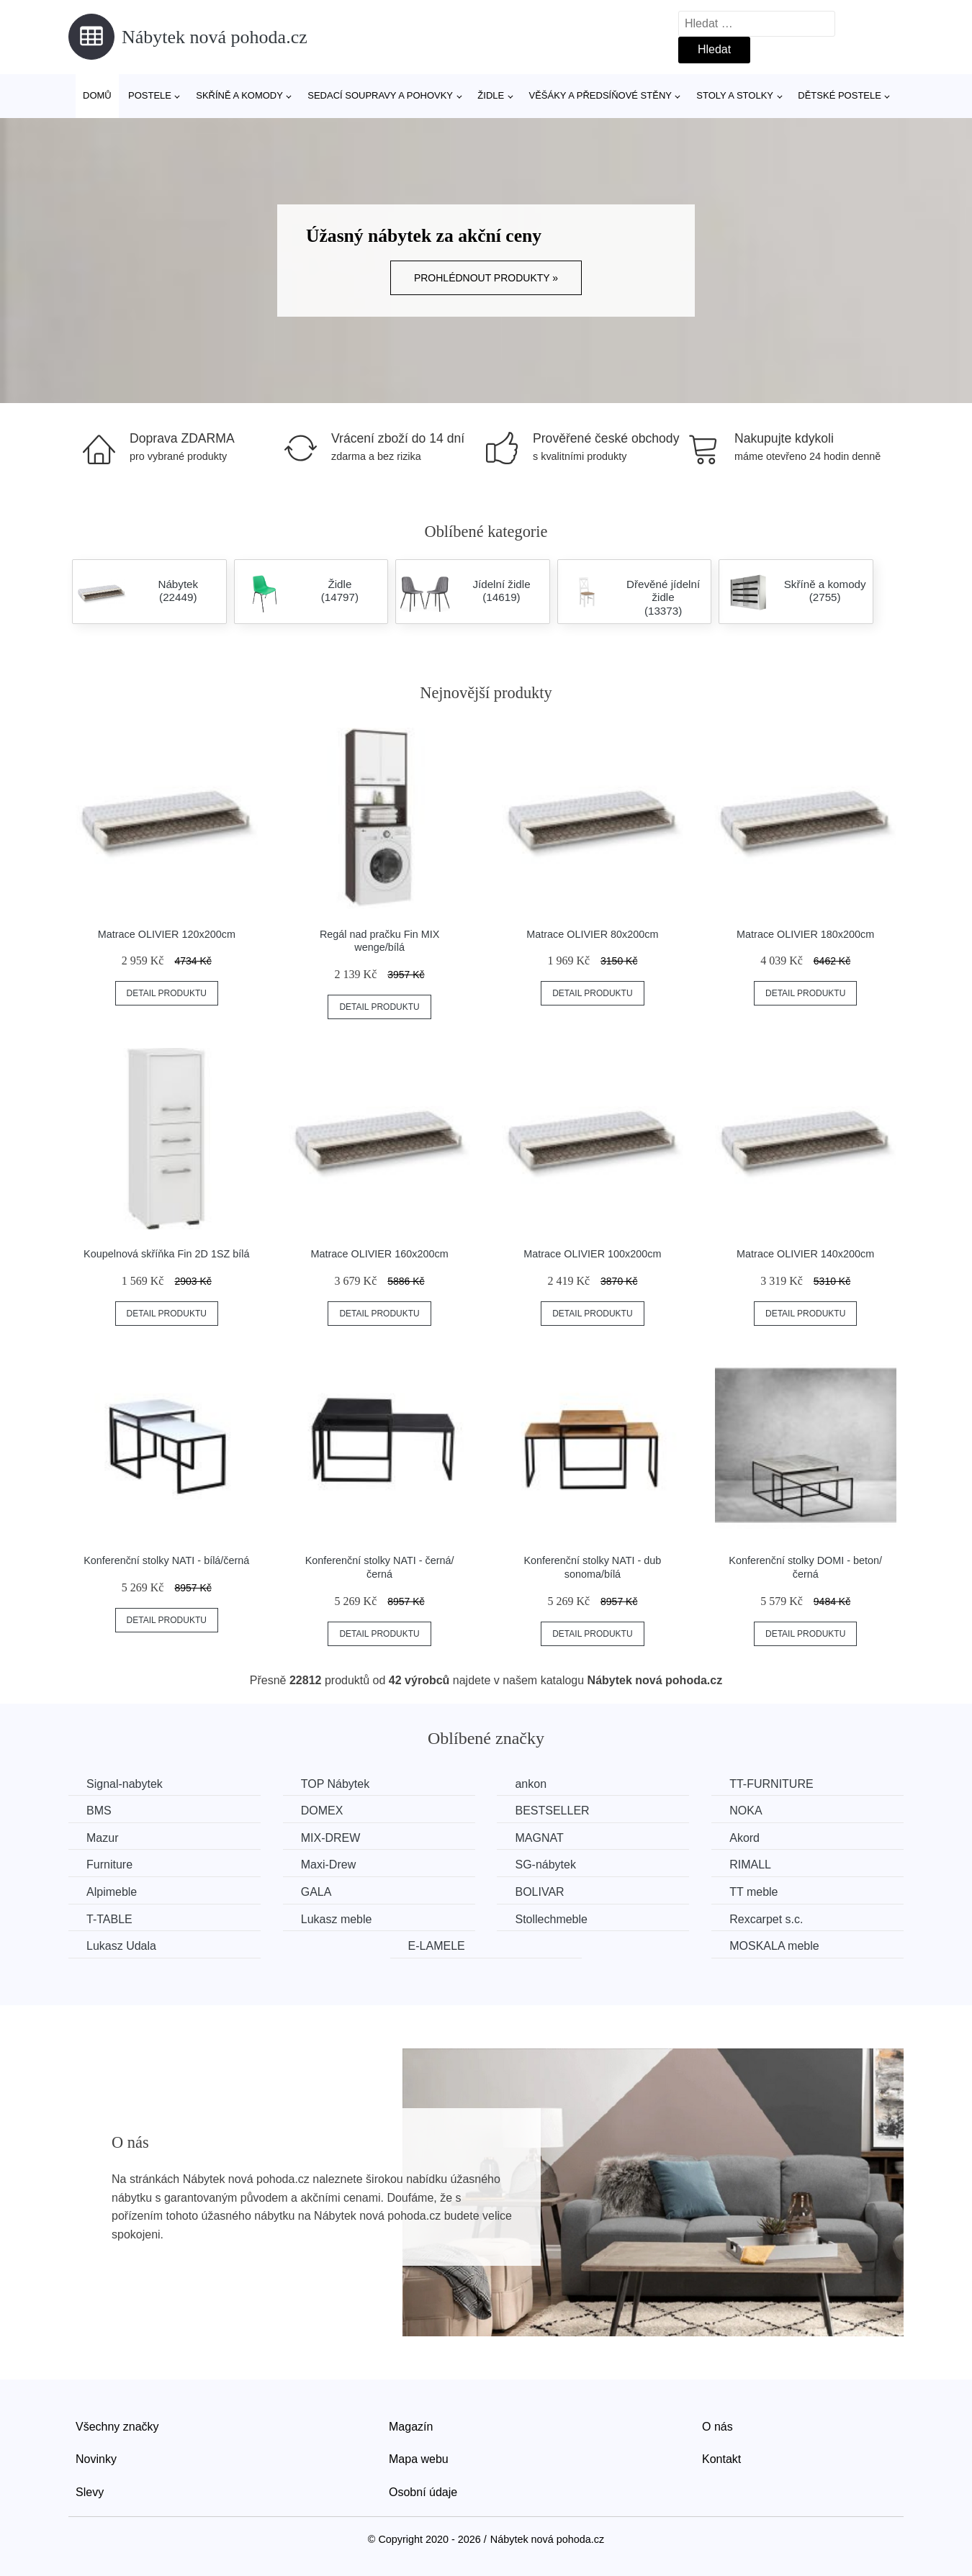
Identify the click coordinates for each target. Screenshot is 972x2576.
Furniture (109, 1864)
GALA (316, 1892)
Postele (149, 95)
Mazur (102, 1838)
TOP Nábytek (335, 1784)
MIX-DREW (331, 1838)
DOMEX (322, 1810)
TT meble (753, 1892)
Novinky (96, 2459)
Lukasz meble (336, 1919)
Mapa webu (419, 2459)
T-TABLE (109, 1919)
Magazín (411, 2427)
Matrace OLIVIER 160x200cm (380, 1254)
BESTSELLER (552, 1810)
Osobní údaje (423, 2492)
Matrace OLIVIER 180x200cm (805, 934)
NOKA (745, 1810)
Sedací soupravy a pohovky (380, 95)
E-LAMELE (436, 1946)
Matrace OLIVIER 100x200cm (592, 1254)
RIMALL (750, 1864)
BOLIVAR (539, 1892)
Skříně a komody (239, 95)
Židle (490, 95)
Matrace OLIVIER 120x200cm (166, 934)
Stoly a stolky (734, 95)
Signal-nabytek (124, 1784)
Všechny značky (117, 2427)
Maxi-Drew (328, 1864)
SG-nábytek (545, 1864)
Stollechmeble (551, 1919)
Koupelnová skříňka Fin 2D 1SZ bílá (166, 1254)
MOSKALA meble (774, 1946)
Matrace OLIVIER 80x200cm (592, 934)
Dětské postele (839, 95)
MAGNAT (539, 1838)
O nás (717, 2427)
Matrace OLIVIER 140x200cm (805, 1254)
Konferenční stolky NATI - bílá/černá (166, 1560)
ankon (530, 1784)
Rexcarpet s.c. (766, 1919)
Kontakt (721, 2459)
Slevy (90, 2492)
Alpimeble (111, 1892)
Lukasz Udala (121, 1946)
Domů (97, 95)
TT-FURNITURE (771, 1784)
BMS (99, 1810)
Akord (744, 1838)
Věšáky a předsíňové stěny (600, 95)
